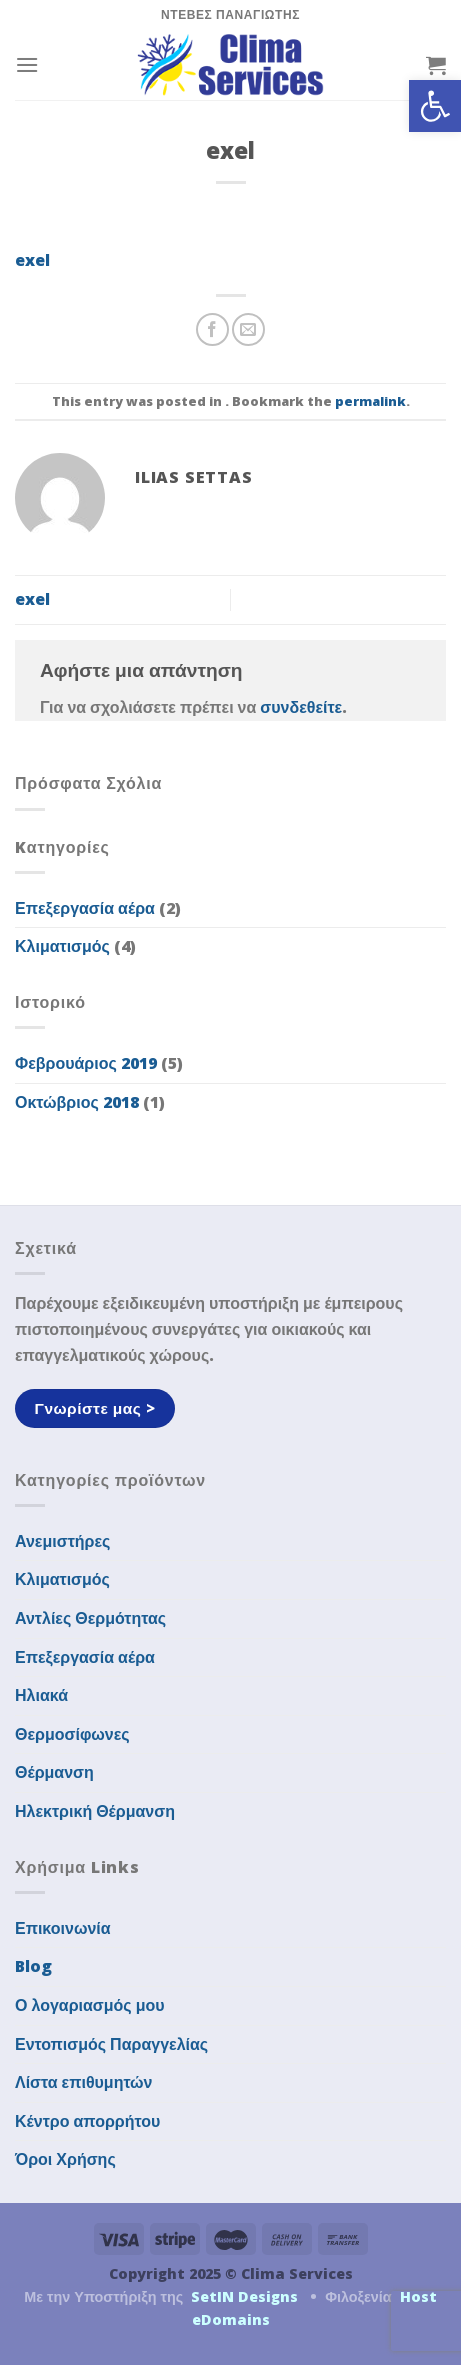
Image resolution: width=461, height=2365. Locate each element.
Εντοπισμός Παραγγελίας (111, 2044)
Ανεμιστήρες (62, 1541)
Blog (33, 1966)
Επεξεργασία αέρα (85, 908)
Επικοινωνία (63, 1928)
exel (32, 260)
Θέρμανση (54, 1772)
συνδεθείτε (301, 707)
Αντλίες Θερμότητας (90, 1618)
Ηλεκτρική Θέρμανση (95, 1811)
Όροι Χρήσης (65, 2159)
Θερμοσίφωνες (72, 1734)
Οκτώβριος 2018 (77, 1102)
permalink (370, 401)
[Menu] (27, 64)
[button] (435, 106)
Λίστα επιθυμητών (84, 2082)
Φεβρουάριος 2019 (86, 1063)
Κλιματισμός (62, 946)
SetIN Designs (244, 2296)
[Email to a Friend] (248, 329)
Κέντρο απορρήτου (87, 2121)
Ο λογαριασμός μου (90, 2005)
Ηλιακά (41, 1695)
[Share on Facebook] (212, 329)
